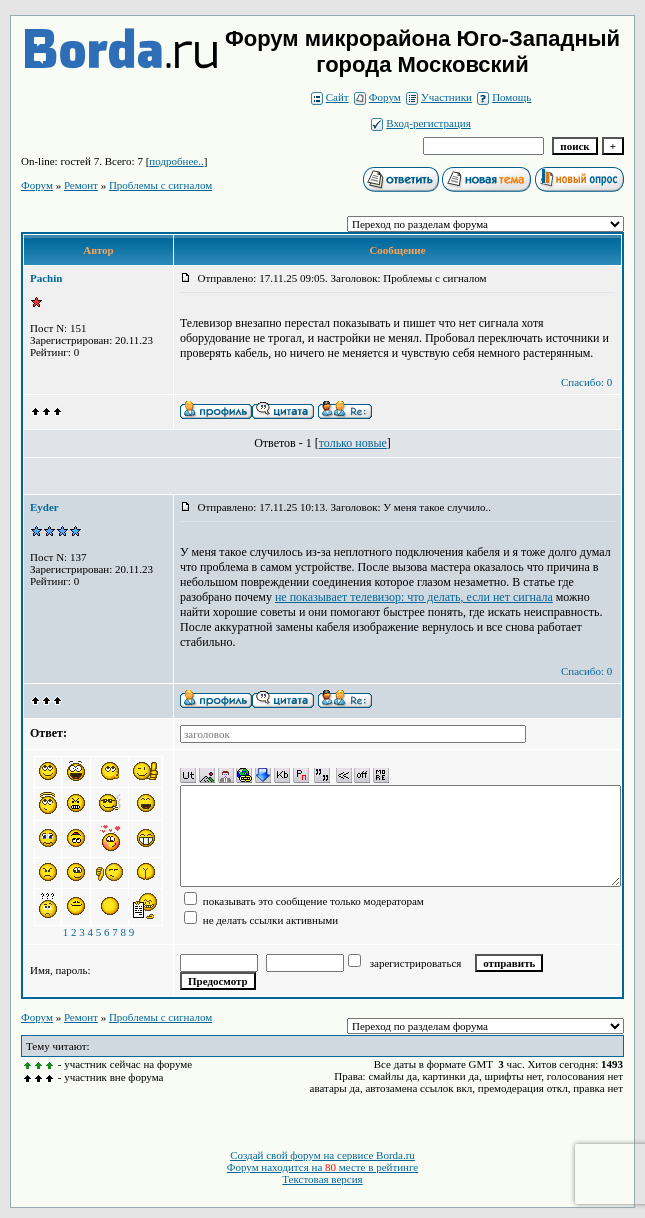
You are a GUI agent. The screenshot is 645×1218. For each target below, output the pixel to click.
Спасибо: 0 (586, 382)
